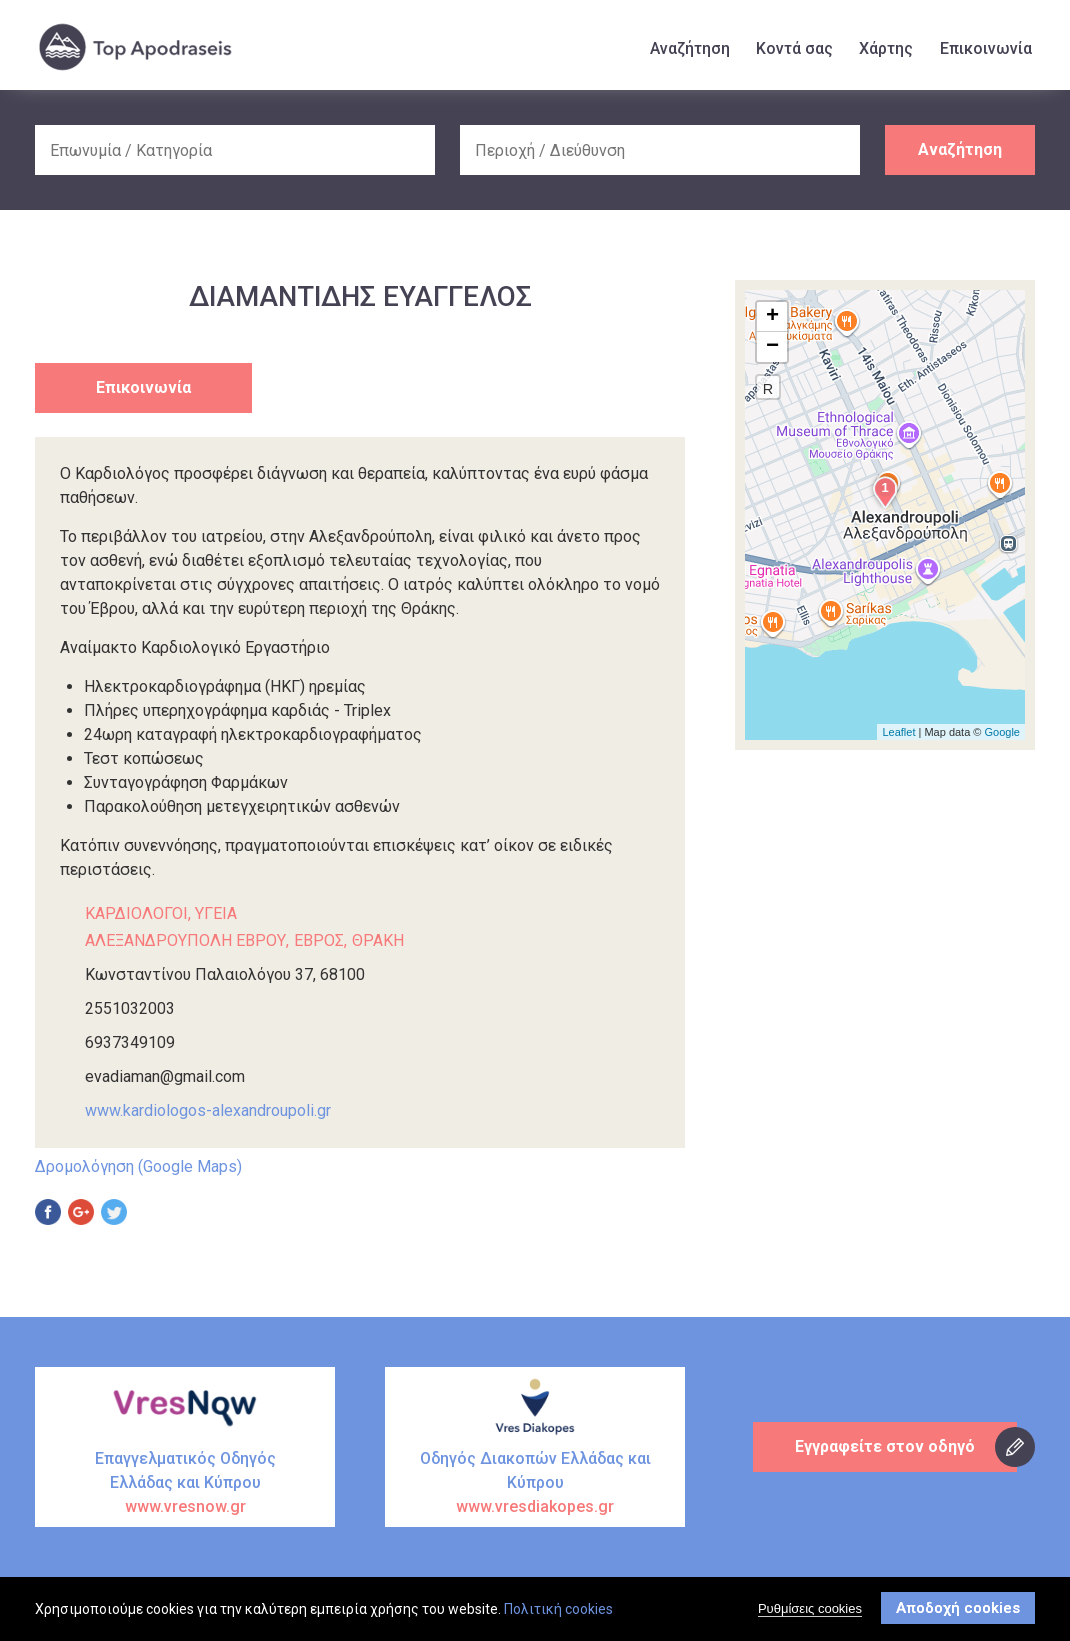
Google (1002, 732)
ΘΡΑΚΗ (378, 940)
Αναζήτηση (690, 48)
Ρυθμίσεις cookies (810, 1609)
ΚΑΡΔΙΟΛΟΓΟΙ (136, 913)
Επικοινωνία (986, 48)
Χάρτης (886, 48)
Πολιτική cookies (558, 1610)
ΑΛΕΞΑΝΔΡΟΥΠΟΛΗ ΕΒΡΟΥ (185, 940)
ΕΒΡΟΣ (319, 940)
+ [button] (772, 317)
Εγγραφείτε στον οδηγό (885, 1446)
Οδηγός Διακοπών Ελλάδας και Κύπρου (535, 1484)
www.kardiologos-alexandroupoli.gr (208, 1110)
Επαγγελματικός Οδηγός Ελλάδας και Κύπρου (185, 1484)
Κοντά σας (794, 48)
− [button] (772, 347)
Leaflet (898, 732)
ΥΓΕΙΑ (216, 913)
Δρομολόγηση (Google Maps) (138, 1166)
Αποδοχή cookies (958, 1609)
